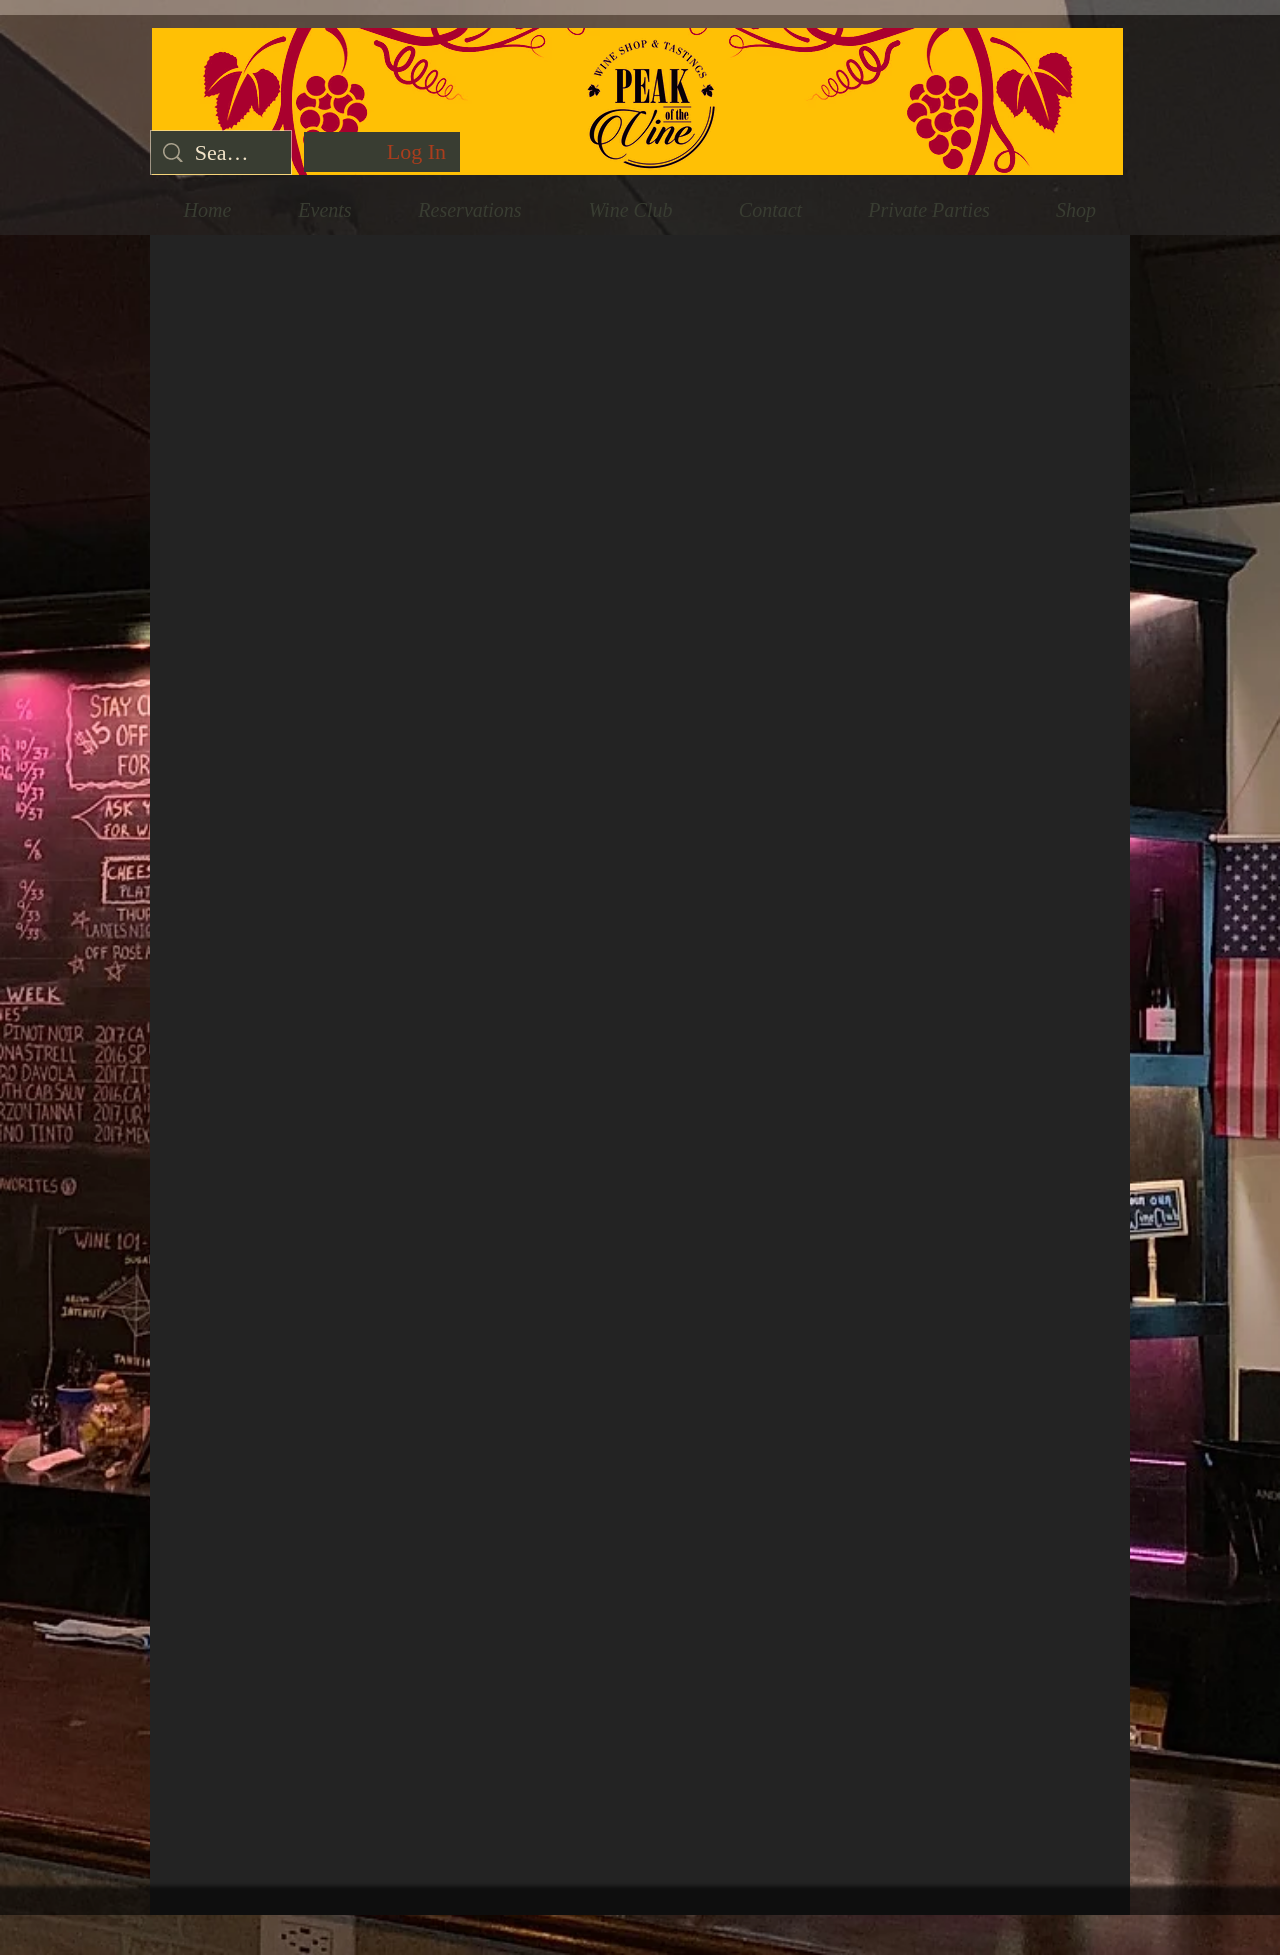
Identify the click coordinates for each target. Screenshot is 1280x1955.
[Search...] (222, 152)
